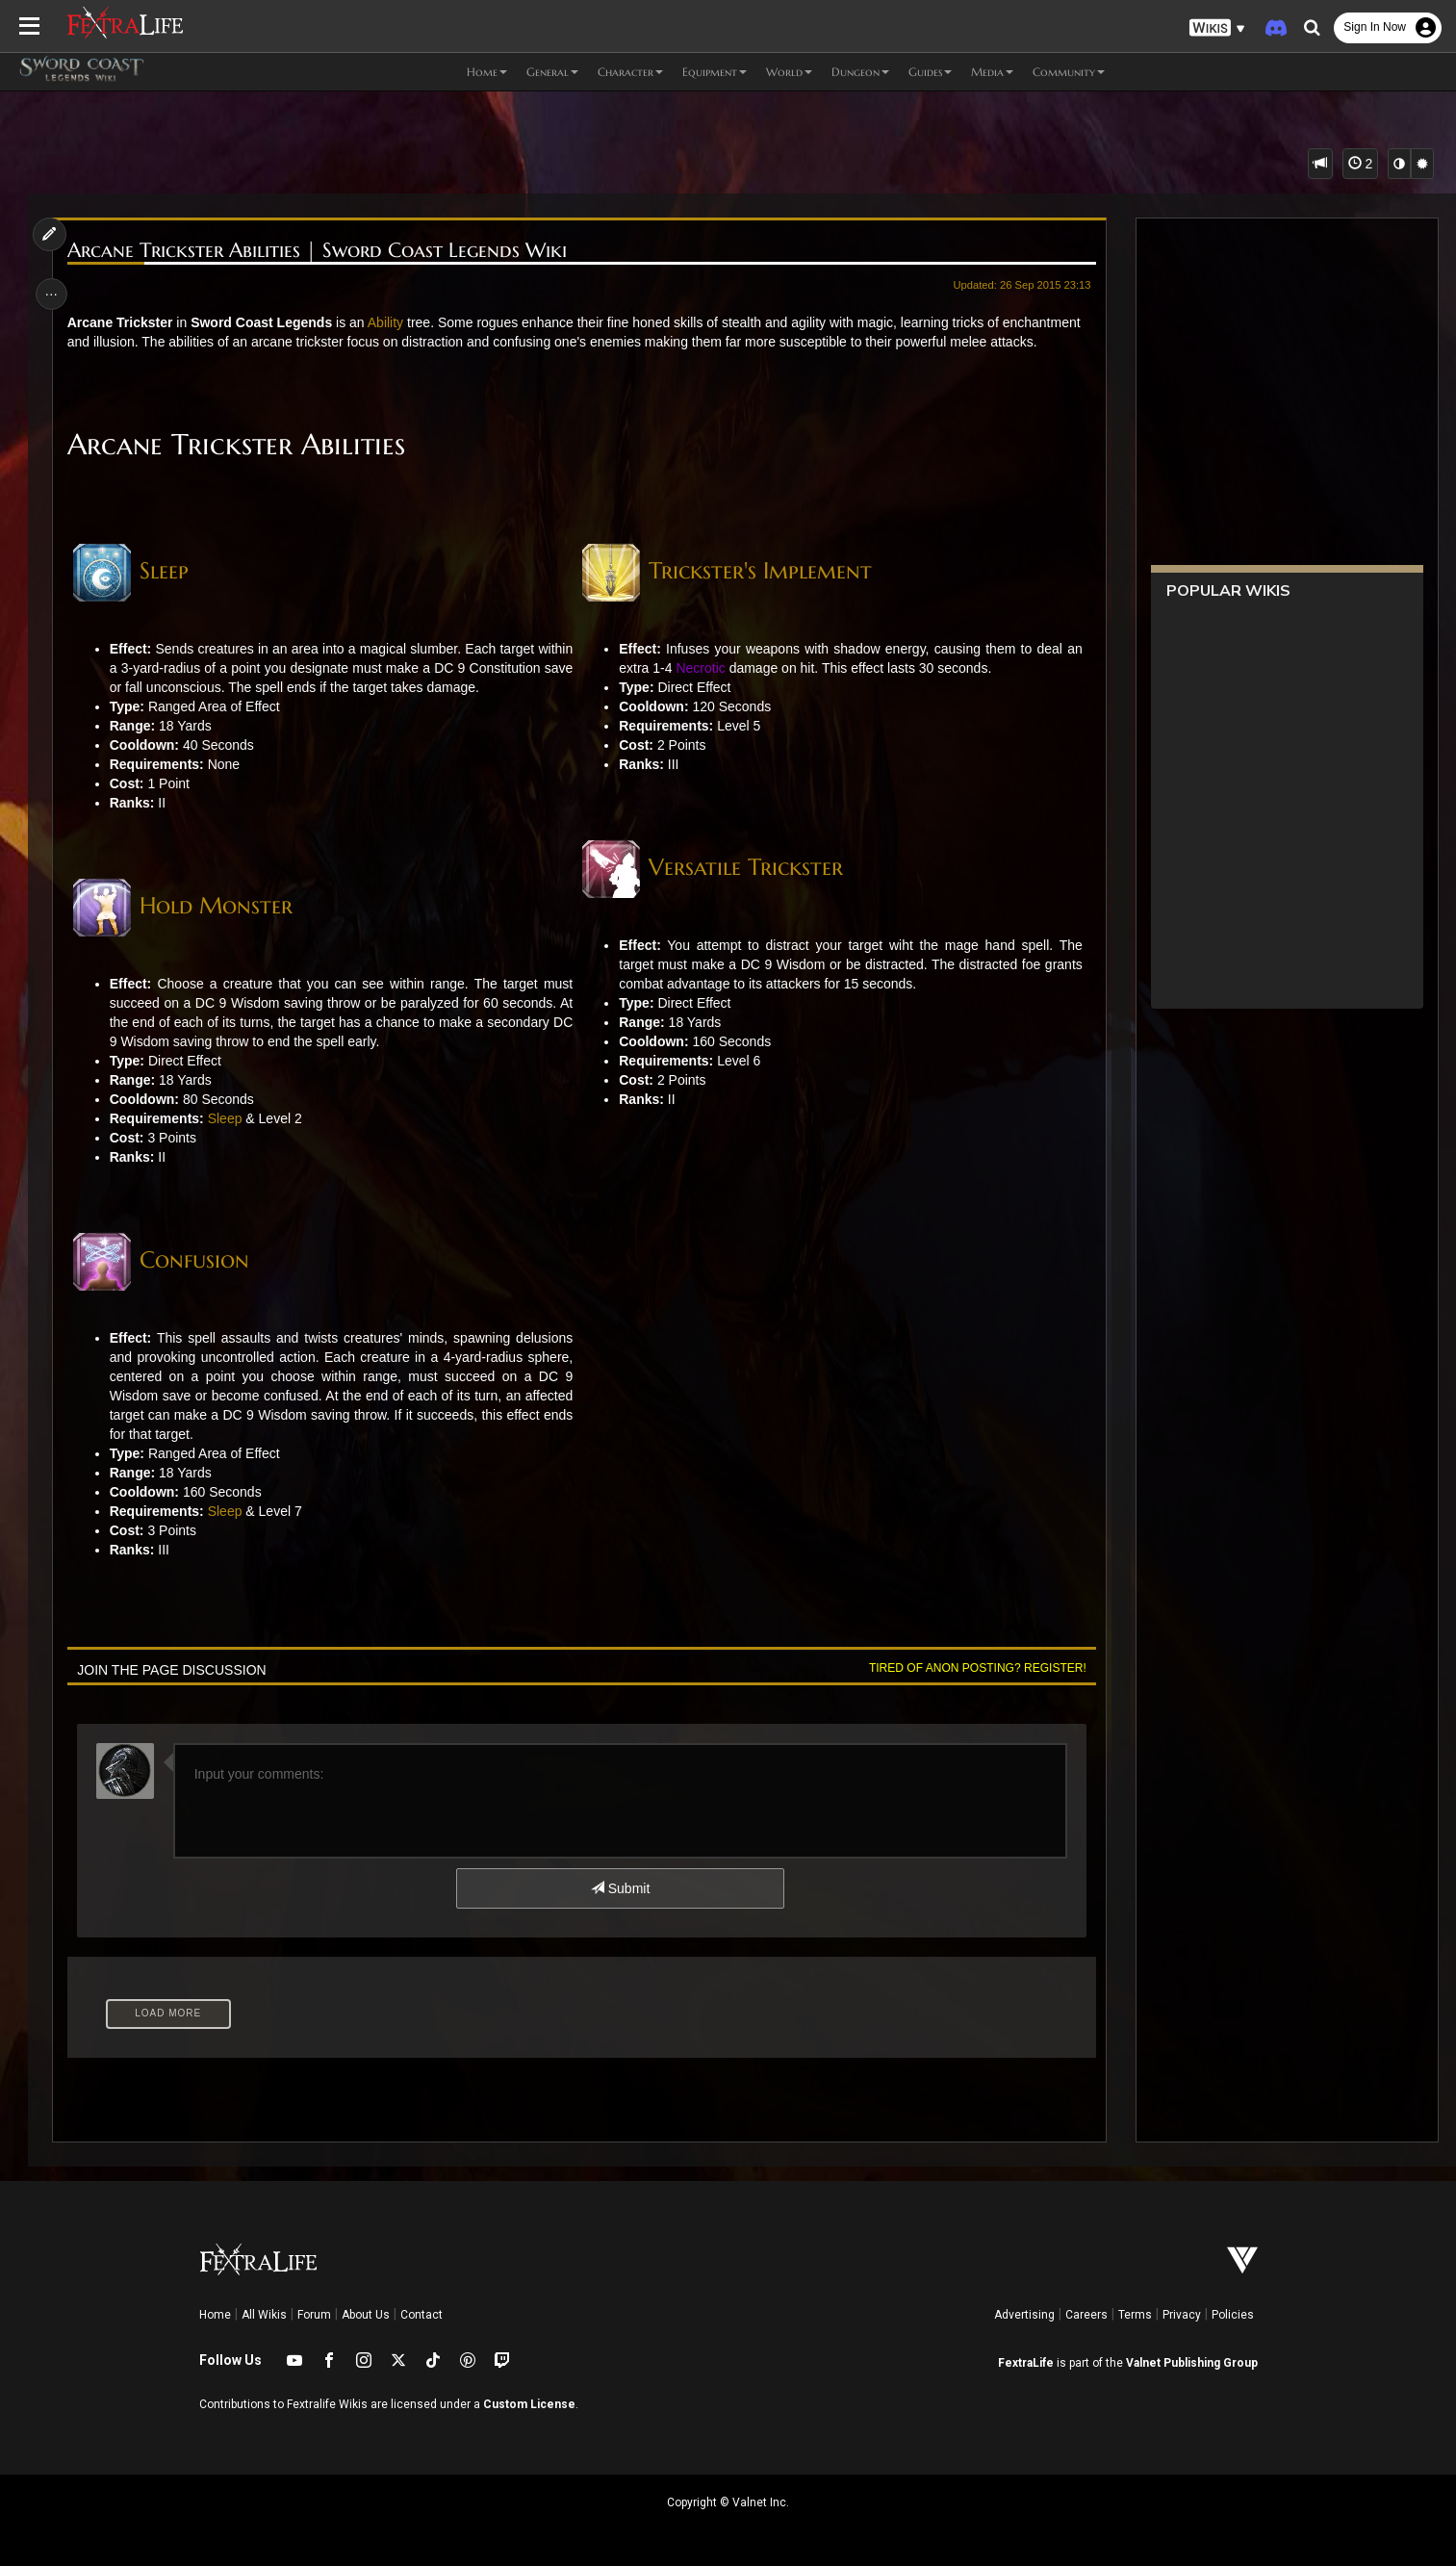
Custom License (529, 2404)
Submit (619, 1907)
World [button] (789, 71)
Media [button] (992, 71)
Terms (1135, 2315)
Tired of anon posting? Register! (973, 1687)
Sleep (167, 570)
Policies (1233, 2315)
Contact (421, 2315)
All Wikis (264, 2315)
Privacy (1181, 2315)
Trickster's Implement (760, 570)
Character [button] (630, 71)
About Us (366, 2315)
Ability (389, 322)
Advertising (1024, 2315)
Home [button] (487, 71)
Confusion (198, 1279)
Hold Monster (219, 925)
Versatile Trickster (746, 867)
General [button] (552, 71)
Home (215, 2315)
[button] (1217, 28)
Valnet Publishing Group (1192, 2363)
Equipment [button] (714, 71)
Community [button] (1069, 71)
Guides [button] (930, 71)
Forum (314, 2315)
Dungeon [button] (860, 71)
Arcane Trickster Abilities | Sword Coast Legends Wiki (321, 251)
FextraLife (1026, 2363)
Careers (1086, 2315)
